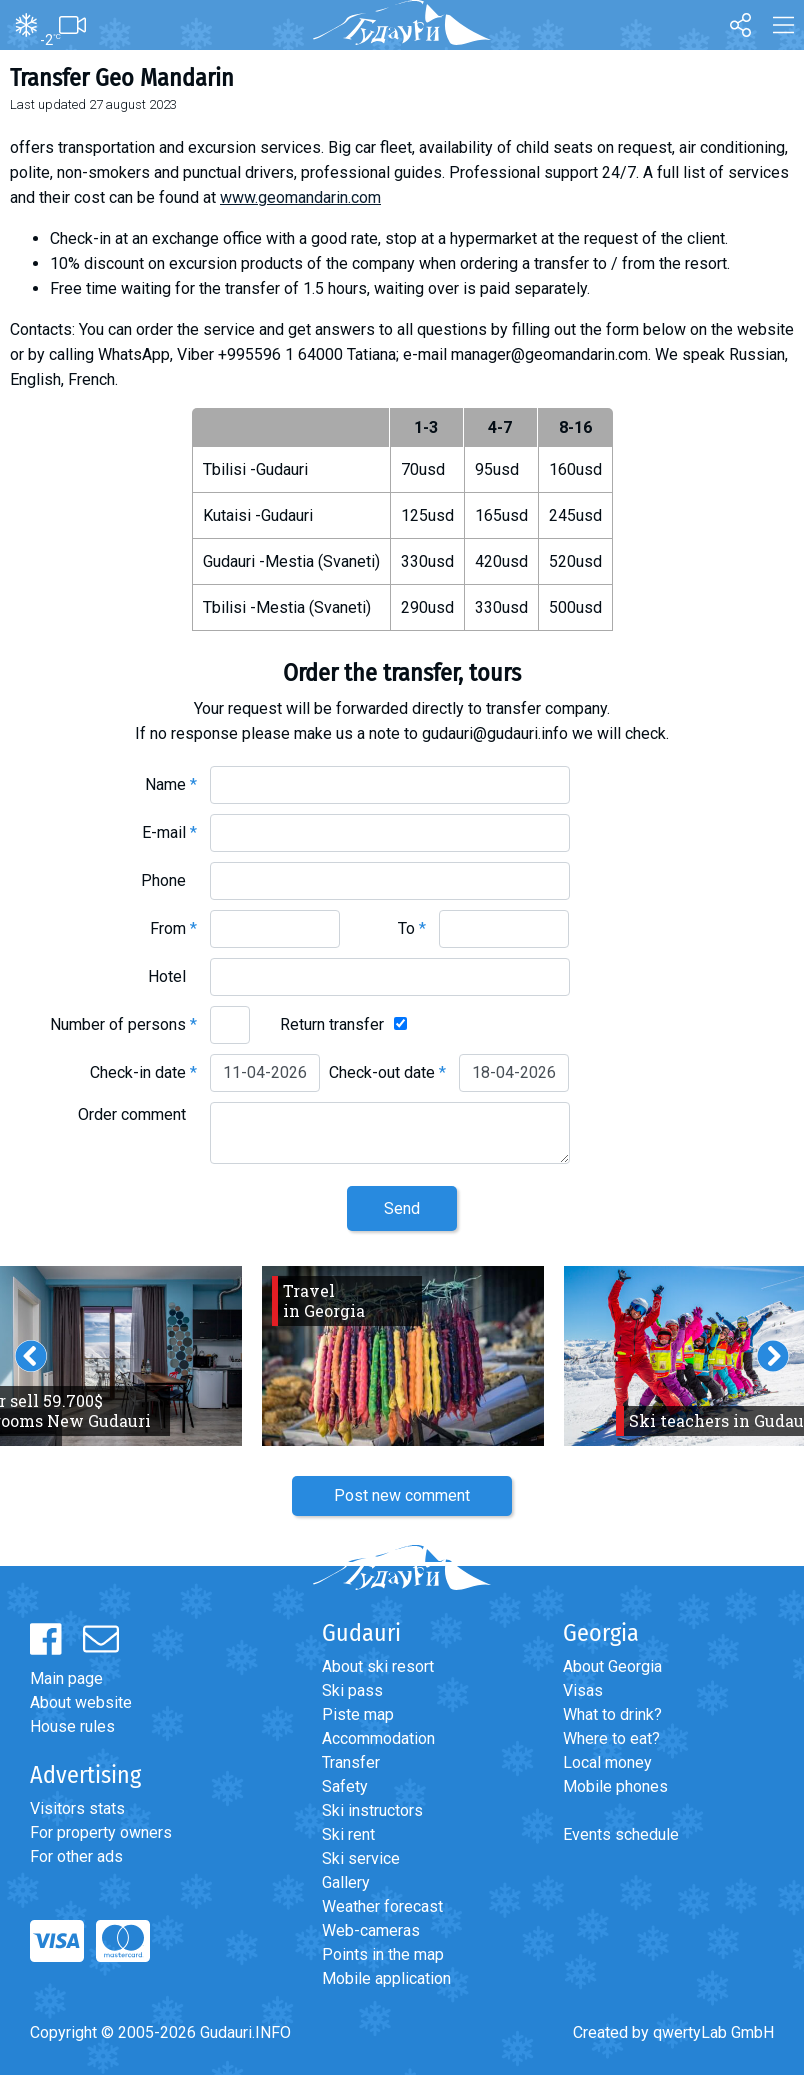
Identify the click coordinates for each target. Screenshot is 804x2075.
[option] (403, 1356)
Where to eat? (611, 1738)
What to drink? (612, 1714)
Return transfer (332, 1024)
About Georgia (612, 1666)
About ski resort (378, 1666)
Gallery (346, 1882)
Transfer (351, 1762)
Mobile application (386, 1978)
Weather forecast (382, 1906)
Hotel (172, 976)
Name (171, 784)
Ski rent (348, 1834)
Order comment (137, 1114)
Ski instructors (372, 1810)
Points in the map (383, 1954)
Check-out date (387, 1072)
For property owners (101, 1832)
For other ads (76, 1856)
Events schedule (621, 1834)
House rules (72, 1726)
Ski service (361, 1858)
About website (81, 1702)
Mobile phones (615, 1786)
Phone (169, 880)
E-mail (169, 832)
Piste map (358, 1714)
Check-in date (143, 1072)
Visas (583, 1690)
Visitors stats (77, 1808)
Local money (607, 1762)
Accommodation (378, 1738)
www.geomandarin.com (300, 197)
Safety (345, 1786)
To (412, 928)
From (173, 928)
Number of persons (123, 1024)
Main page (66, 1678)
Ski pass (352, 1690)
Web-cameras (371, 1930)
